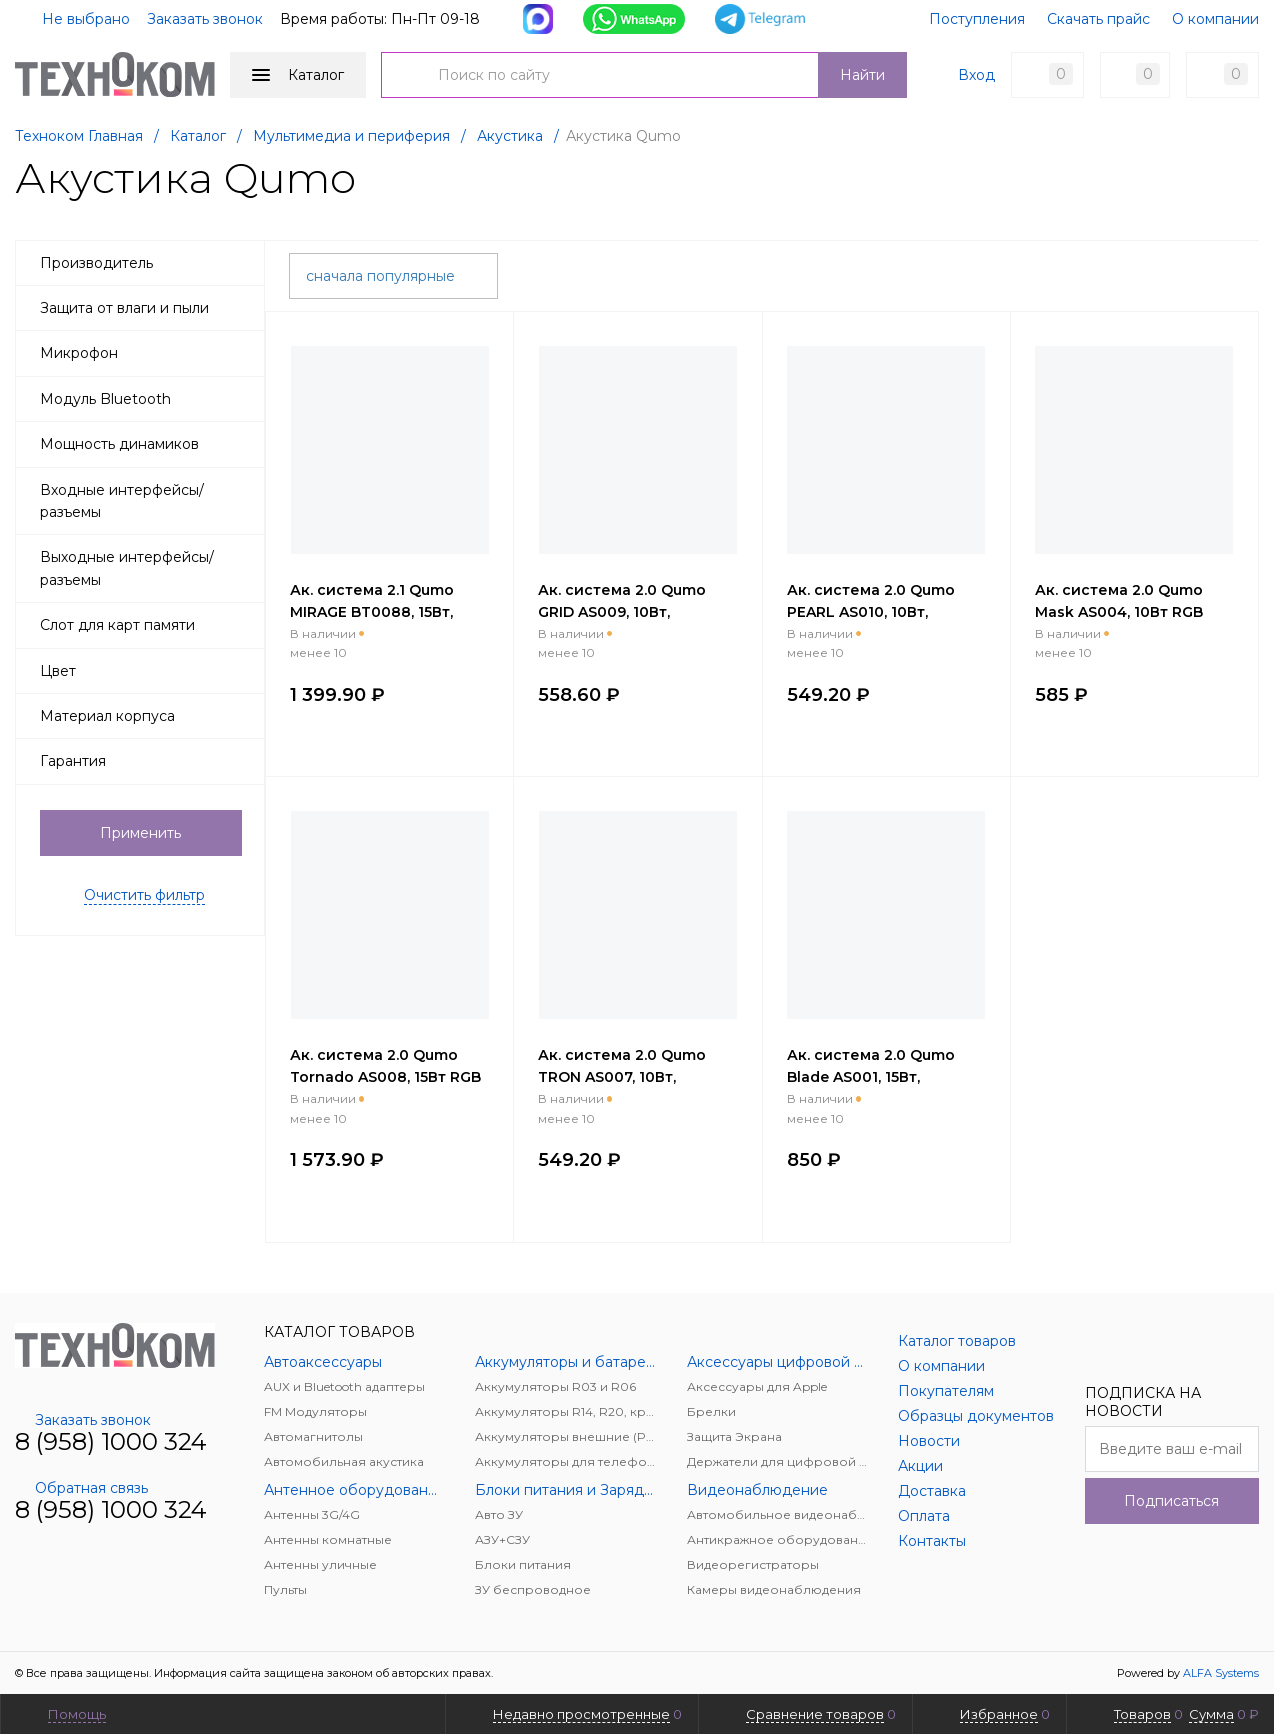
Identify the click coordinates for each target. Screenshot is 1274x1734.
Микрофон (146, 353)
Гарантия (146, 761)
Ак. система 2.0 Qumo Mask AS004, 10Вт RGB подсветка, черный (1119, 612)
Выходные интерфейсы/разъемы (146, 568)
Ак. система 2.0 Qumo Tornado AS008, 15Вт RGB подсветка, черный (385, 1077)
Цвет (146, 671)
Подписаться (1171, 1501)
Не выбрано (74, 19)
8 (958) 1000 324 (111, 1441)
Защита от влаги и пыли (146, 308)
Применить (140, 833)
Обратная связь (81, 1488)
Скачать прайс (1098, 19)
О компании (1215, 19)
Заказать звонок (205, 19)
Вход (976, 75)
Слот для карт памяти (146, 625)
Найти (862, 75)
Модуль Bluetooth (146, 399)
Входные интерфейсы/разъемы (146, 501)
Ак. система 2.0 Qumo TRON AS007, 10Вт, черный (622, 1077)
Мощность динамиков (146, 444)
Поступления (977, 19)
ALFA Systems (1221, 1673)
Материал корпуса (146, 716)
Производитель (146, 263)
